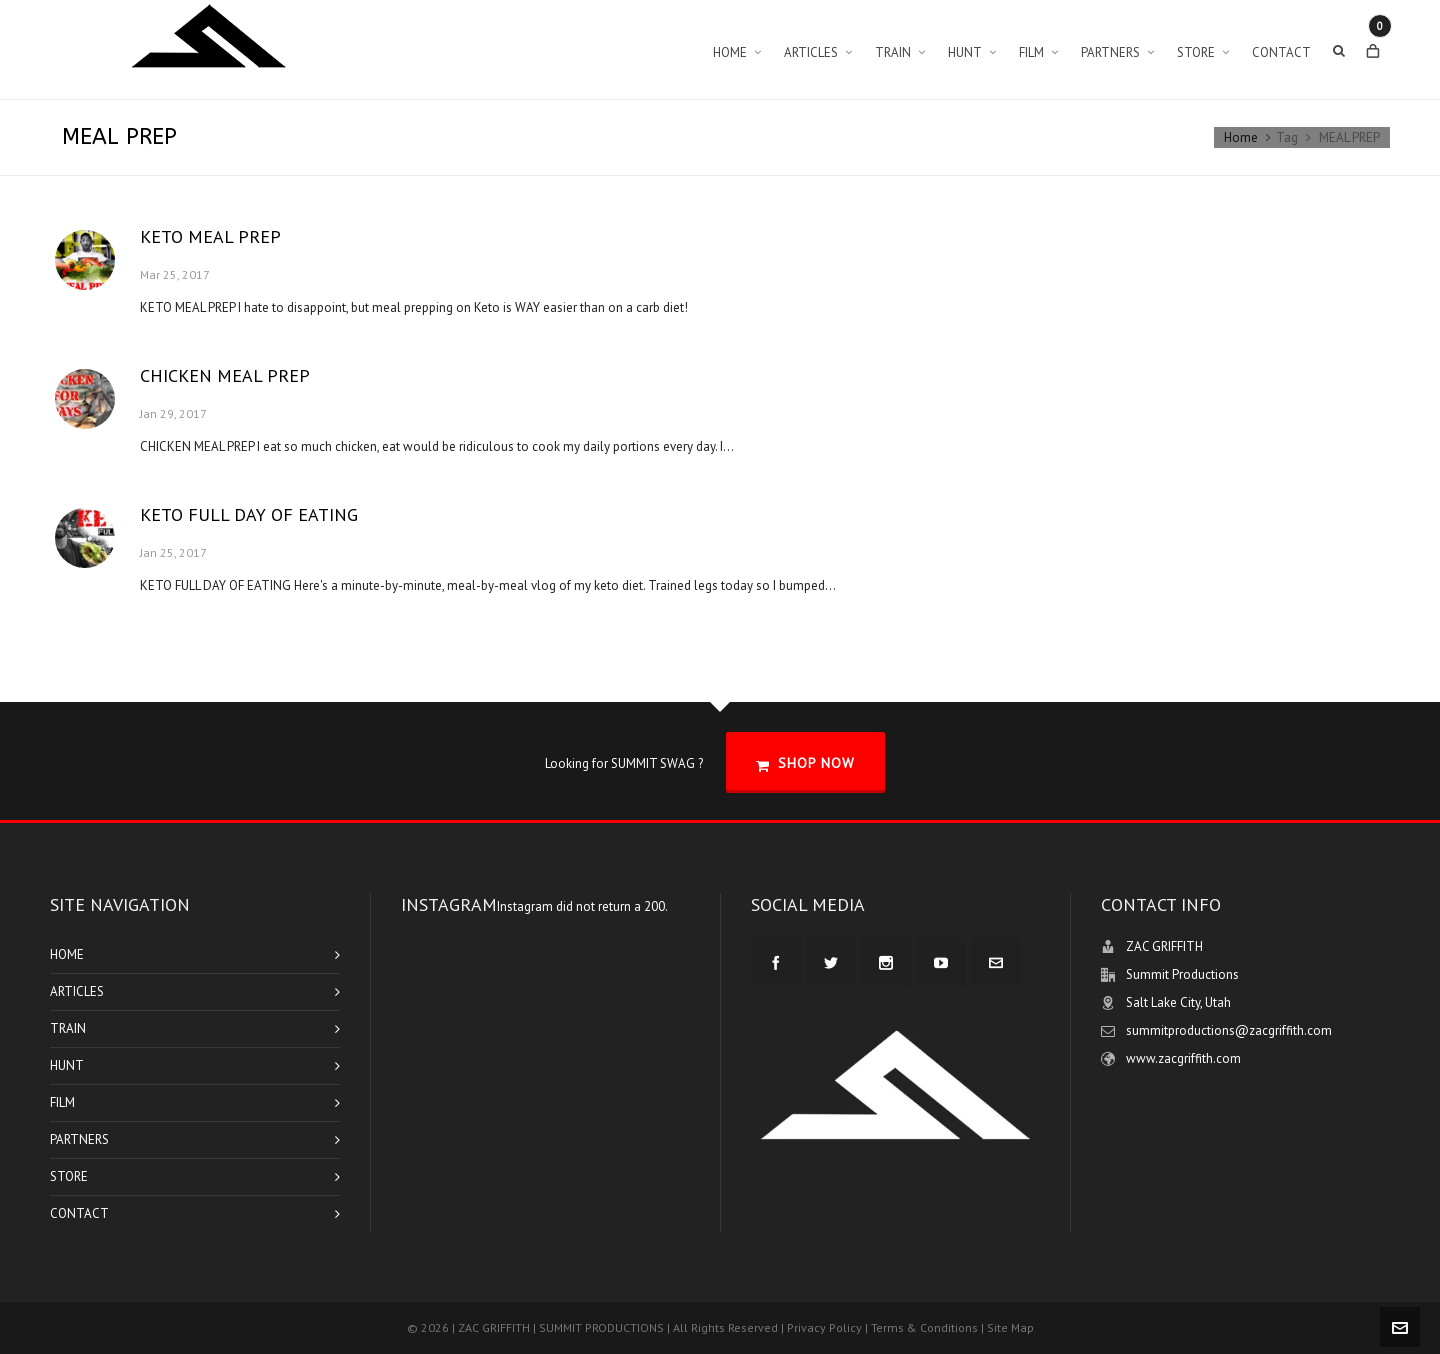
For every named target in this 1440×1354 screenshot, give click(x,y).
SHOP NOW (805, 763)
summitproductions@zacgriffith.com (1229, 1030)
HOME (67, 954)
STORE (69, 1176)
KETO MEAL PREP (210, 236)
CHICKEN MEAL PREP (225, 375)
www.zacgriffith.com (1183, 1058)
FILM (62, 1102)
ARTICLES (77, 991)
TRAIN (68, 1028)
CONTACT (79, 1213)
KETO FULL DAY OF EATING (249, 514)
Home (1241, 137)
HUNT (67, 1065)
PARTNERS (79, 1139)
